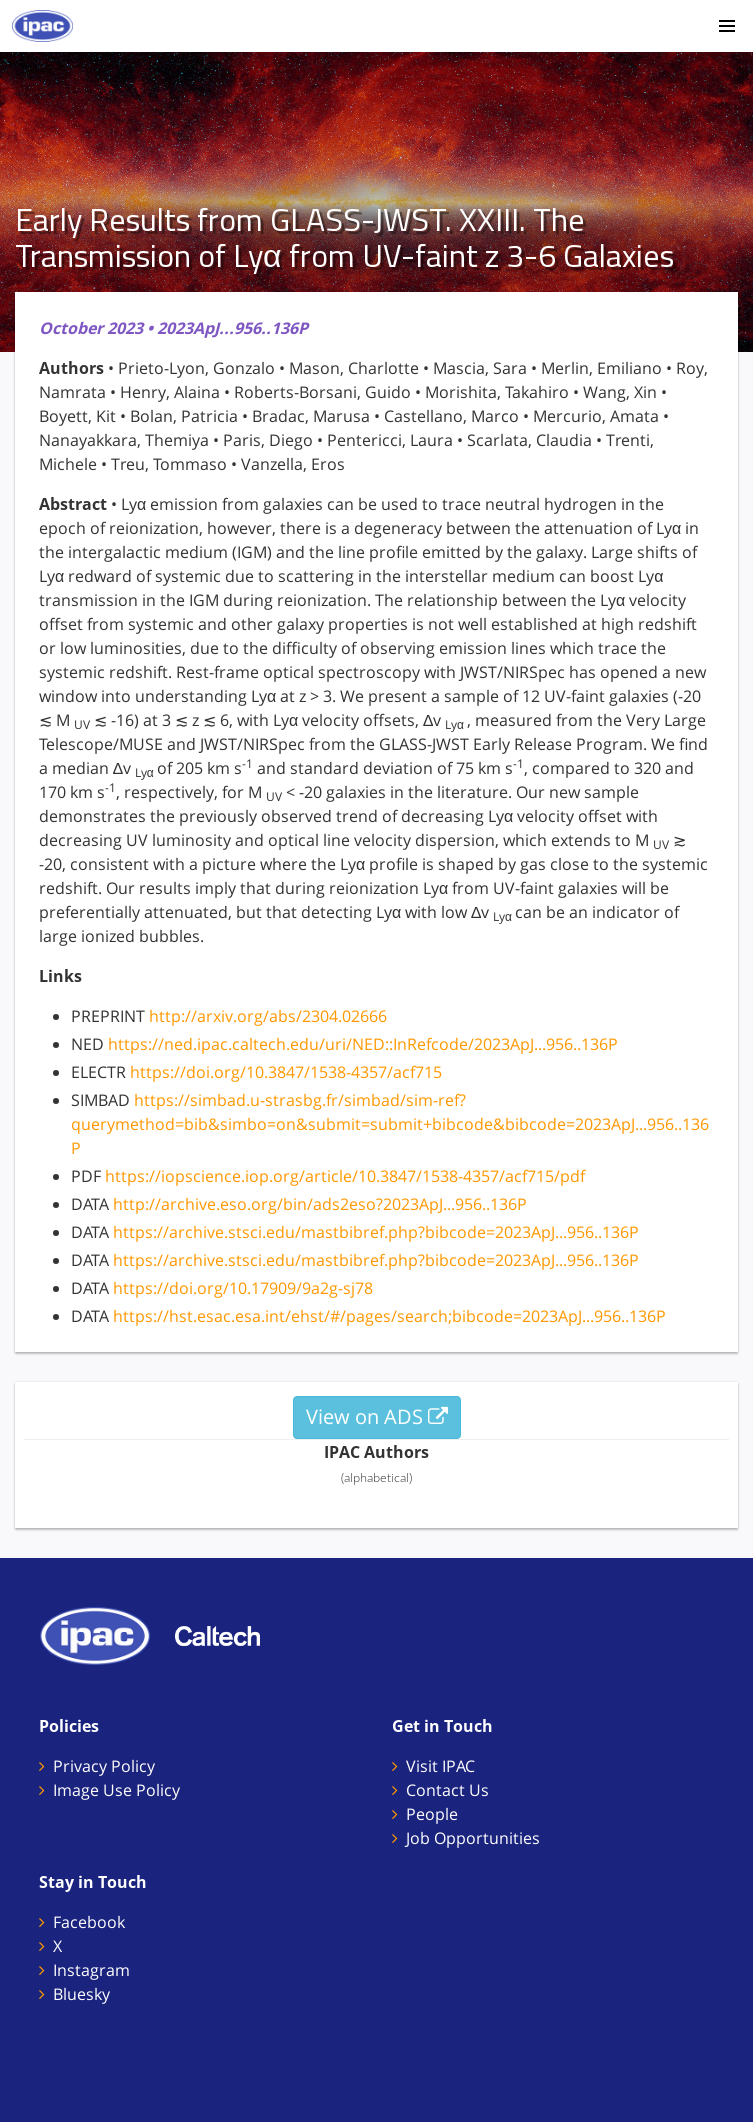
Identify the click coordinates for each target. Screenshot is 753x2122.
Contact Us (447, 1790)
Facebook (89, 1922)
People (432, 1814)
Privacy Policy (104, 1766)
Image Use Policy (116, 1790)
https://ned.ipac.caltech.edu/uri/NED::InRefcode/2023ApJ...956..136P (363, 1044)
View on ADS (377, 1416)
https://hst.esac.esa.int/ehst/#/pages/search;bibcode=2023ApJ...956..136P (389, 1316)
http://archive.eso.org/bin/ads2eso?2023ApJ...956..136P (320, 1204)
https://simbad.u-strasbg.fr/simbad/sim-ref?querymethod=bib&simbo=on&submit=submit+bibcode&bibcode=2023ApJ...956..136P (390, 1124)
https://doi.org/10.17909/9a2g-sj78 (243, 1288)
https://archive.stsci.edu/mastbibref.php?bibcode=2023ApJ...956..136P (376, 1232)
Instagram (91, 1970)
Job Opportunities (473, 1838)
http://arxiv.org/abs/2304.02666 (268, 1016)
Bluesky (81, 1994)
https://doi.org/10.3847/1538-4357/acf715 (286, 1072)
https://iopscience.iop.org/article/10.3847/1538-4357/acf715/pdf (345, 1176)
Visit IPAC (440, 1766)
